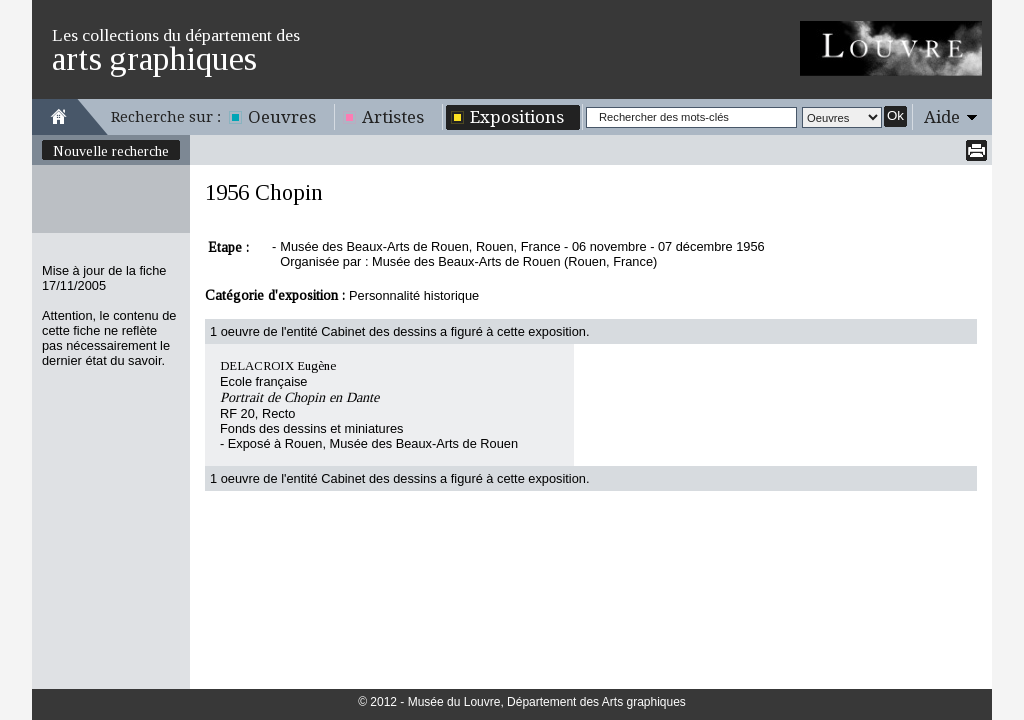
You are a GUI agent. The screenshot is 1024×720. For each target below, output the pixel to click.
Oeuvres (282, 117)
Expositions (517, 117)
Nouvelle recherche (111, 151)
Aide (942, 117)
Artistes (393, 117)
